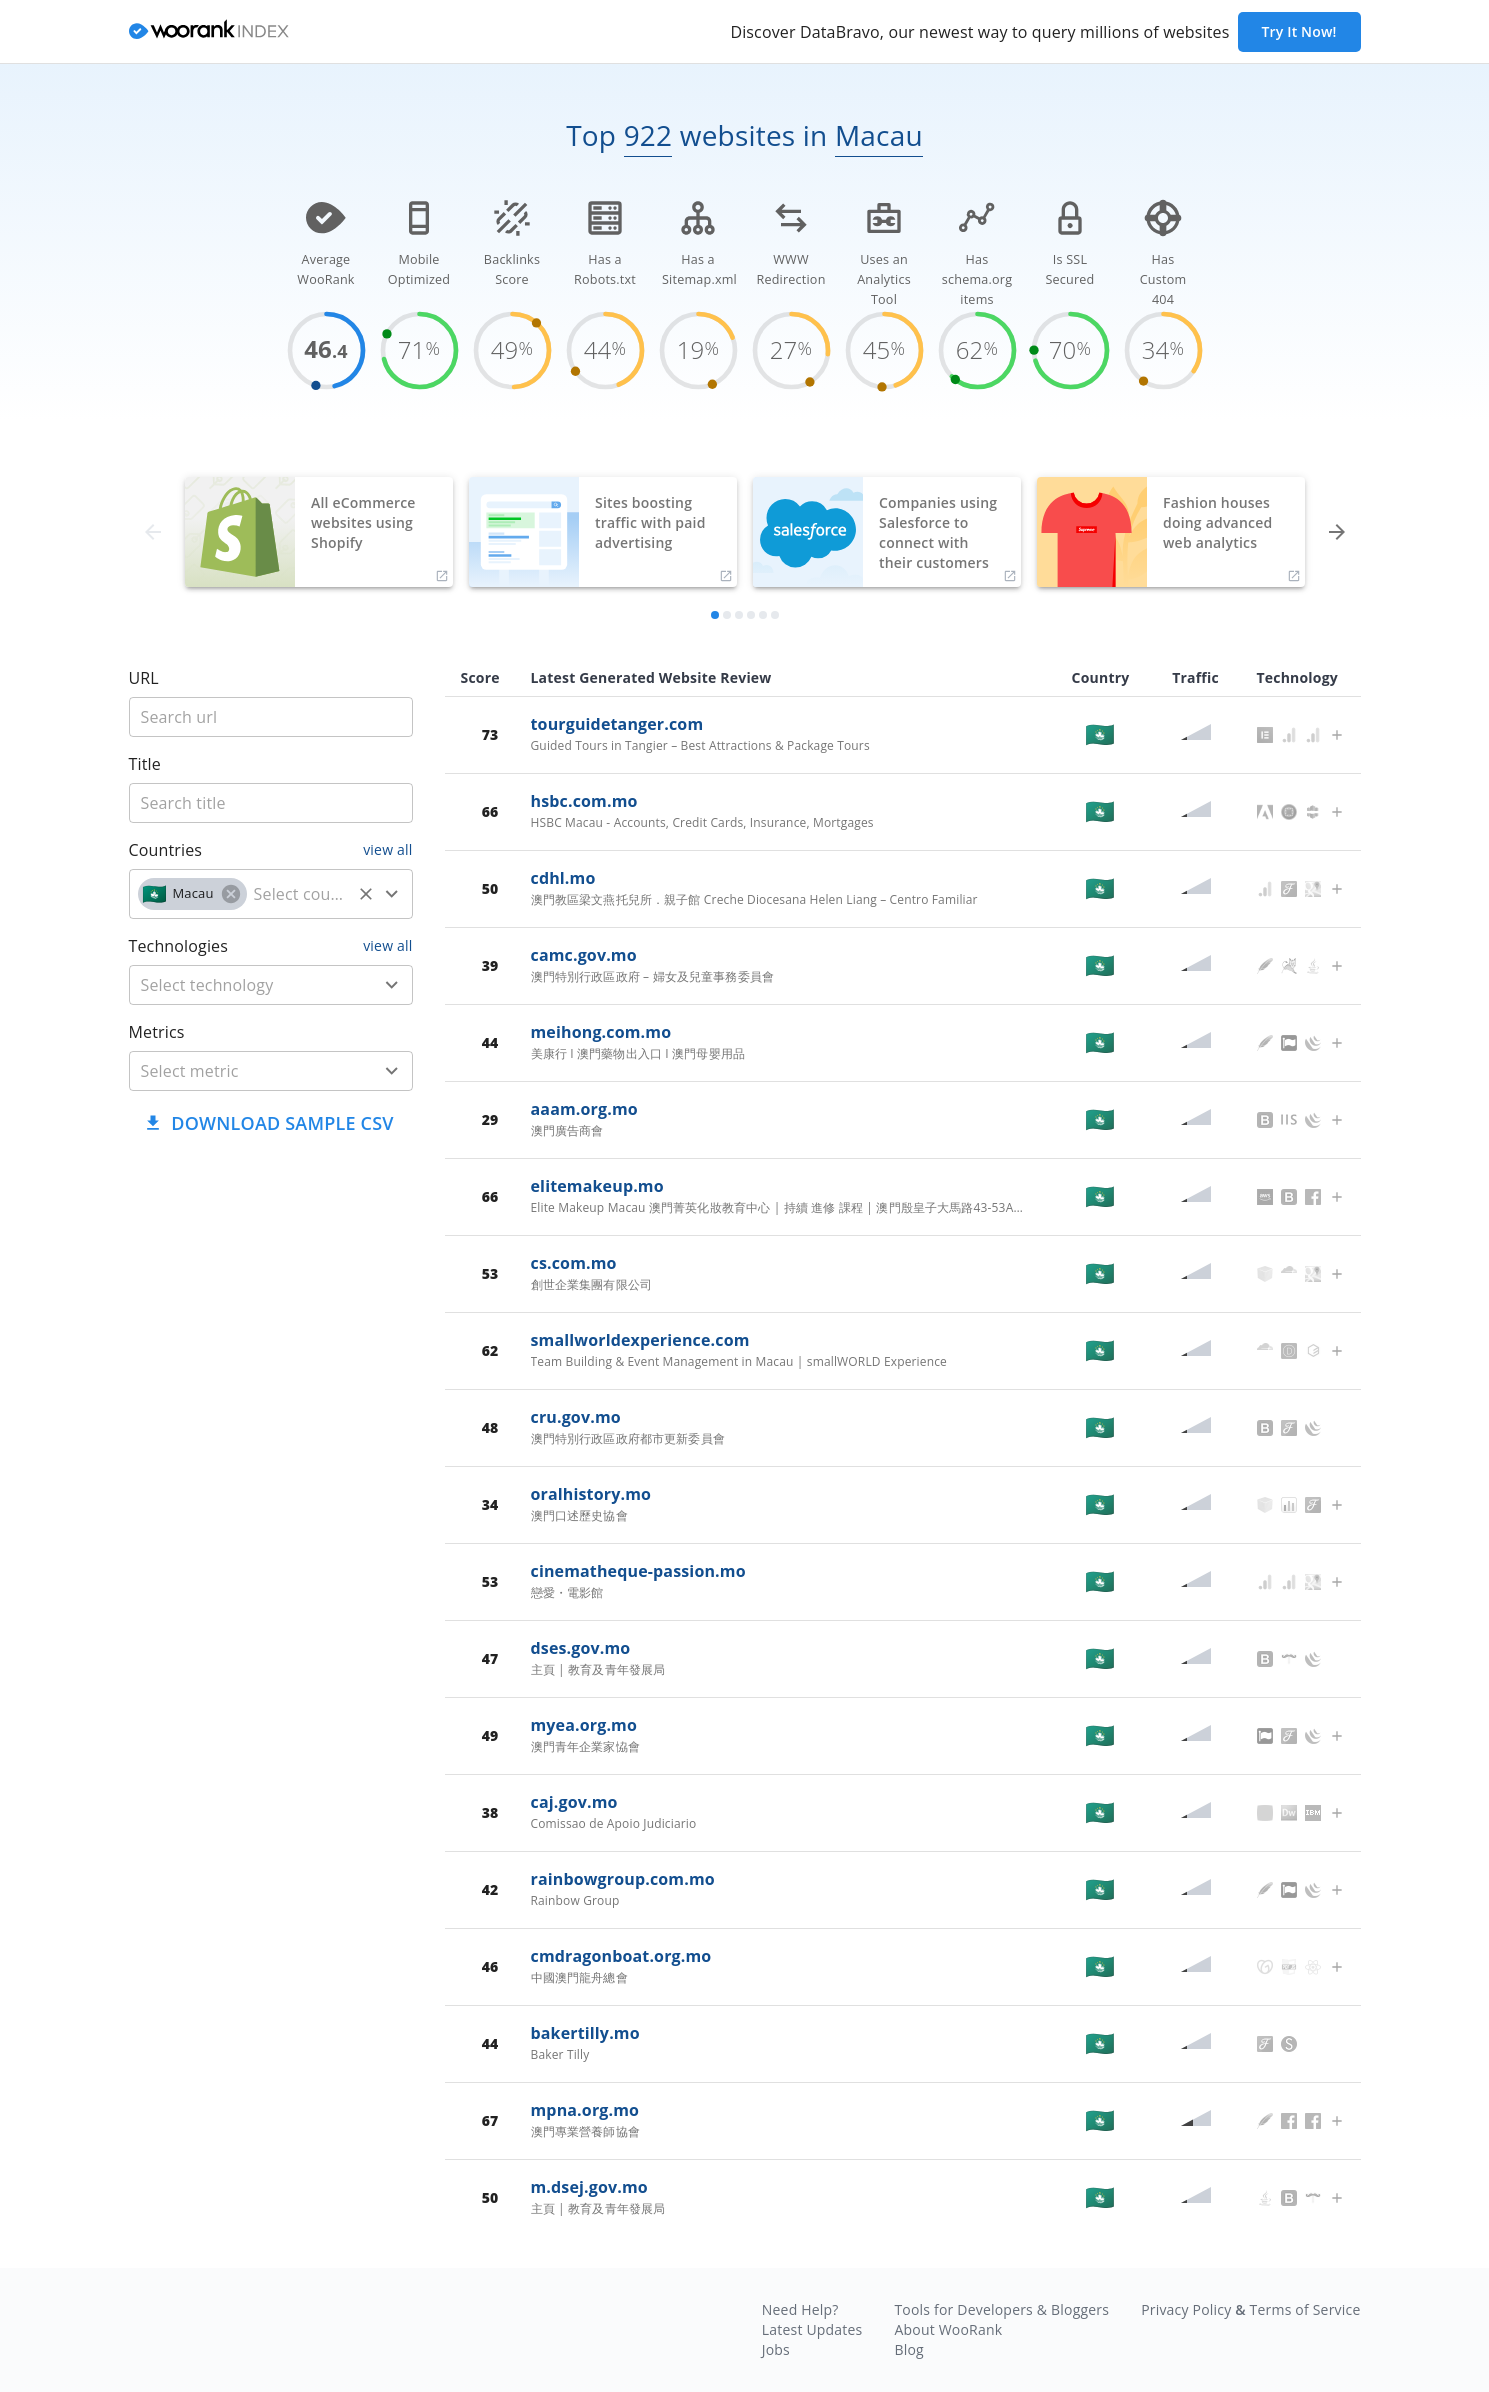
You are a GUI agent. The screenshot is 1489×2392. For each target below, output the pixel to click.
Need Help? (800, 2309)
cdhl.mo (563, 878)
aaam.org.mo (584, 1109)
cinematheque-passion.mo (638, 1571)
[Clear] (366, 894)
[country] (299, 894)
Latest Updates (812, 2329)
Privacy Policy (1186, 2309)
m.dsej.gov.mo (589, 2187)
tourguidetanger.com (617, 724)
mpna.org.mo (585, 2110)
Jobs (776, 2349)
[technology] (241, 985)
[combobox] (271, 894)
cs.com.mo (574, 1263)
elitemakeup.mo (597, 1186)
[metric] (241, 1071)
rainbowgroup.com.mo (623, 1879)
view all (387, 849)
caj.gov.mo (574, 1802)
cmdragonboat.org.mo (621, 1956)
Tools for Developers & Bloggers (1001, 2309)
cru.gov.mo (576, 1417)
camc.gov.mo (584, 955)
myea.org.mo (584, 1725)
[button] (192, 894)
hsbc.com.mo (584, 801)
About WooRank (948, 2329)
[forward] (1337, 532)
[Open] (392, 894)
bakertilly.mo (585, 2033)
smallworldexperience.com (640, 1340)
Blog (908, 2349)
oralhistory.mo (591, 1494)
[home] (209, 32)
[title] (271, 717)
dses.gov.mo (581, 1648)
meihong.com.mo (601, 1032)
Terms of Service (1305, 2309)
